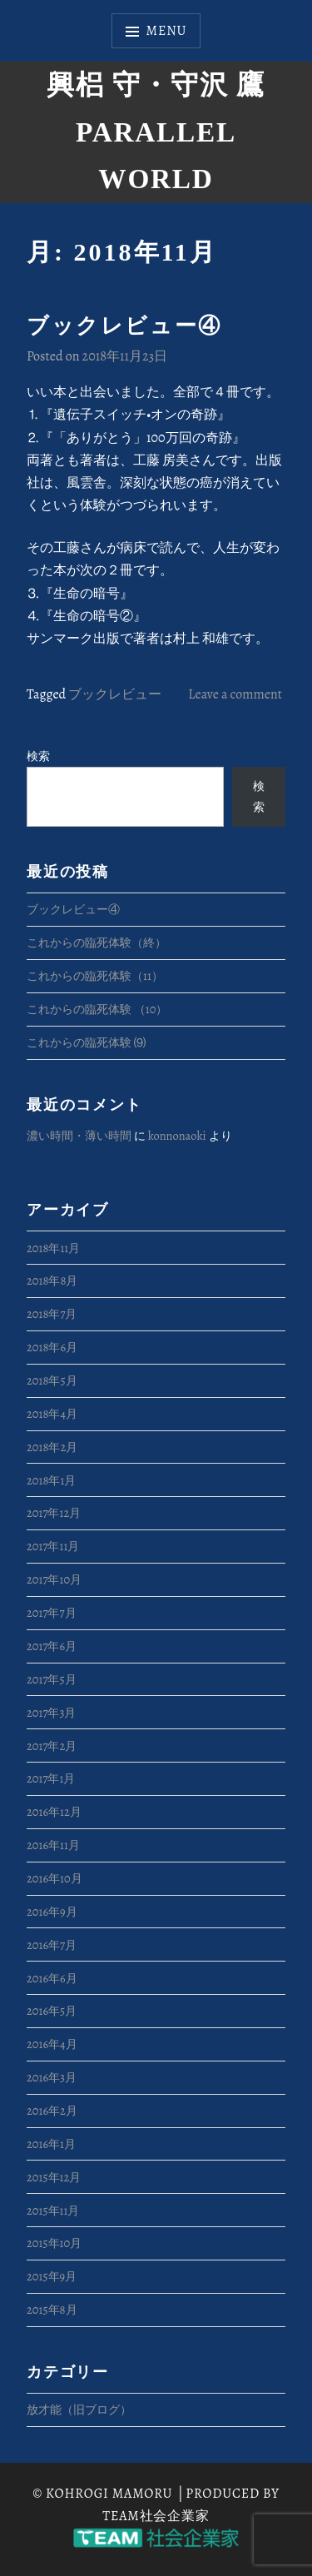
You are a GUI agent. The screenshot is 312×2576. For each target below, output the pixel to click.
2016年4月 (52, 2044)
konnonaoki (177, 1135)
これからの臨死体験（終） (96, 942)
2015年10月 (54, 2243)
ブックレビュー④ (124, 326)
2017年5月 (52, 1679)
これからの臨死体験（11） (95, 975)
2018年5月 (52, 1380)
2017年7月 (52, 1612)
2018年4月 (52, 1413)
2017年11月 (53, 1546)
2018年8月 (52, 1280)
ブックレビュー (114, 694)
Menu (166, 31)
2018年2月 (52, 1447)
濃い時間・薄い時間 (79, 1135)
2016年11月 (53, 1845)
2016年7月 (52, 1945)
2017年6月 (52, 1646)
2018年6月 (52, 1347)
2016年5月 (52, 2010)
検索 (38, 756)
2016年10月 (54, 1878)
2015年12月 (54, 2177)
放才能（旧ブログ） (79, 2409)
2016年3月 (52, 2077)
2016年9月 (52, 1911)
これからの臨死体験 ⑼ (86, 1042)
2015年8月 (52, 2309)
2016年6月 (52, 1978)
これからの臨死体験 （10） (97, 1009)
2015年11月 (53, 2210)
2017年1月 (51, 1778)
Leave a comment (235, 694)
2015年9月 (52, 2276)
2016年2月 (52, 2110)
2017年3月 (51, 1712)
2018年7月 (52, 1313)
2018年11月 (53, 1248)
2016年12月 (54, 1811)
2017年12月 (54, 1512)
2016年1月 (51, 2144)
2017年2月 (52, 1746)
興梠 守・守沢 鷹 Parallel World (156, 131)
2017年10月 (54, 1579)
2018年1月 (51, 1480)
